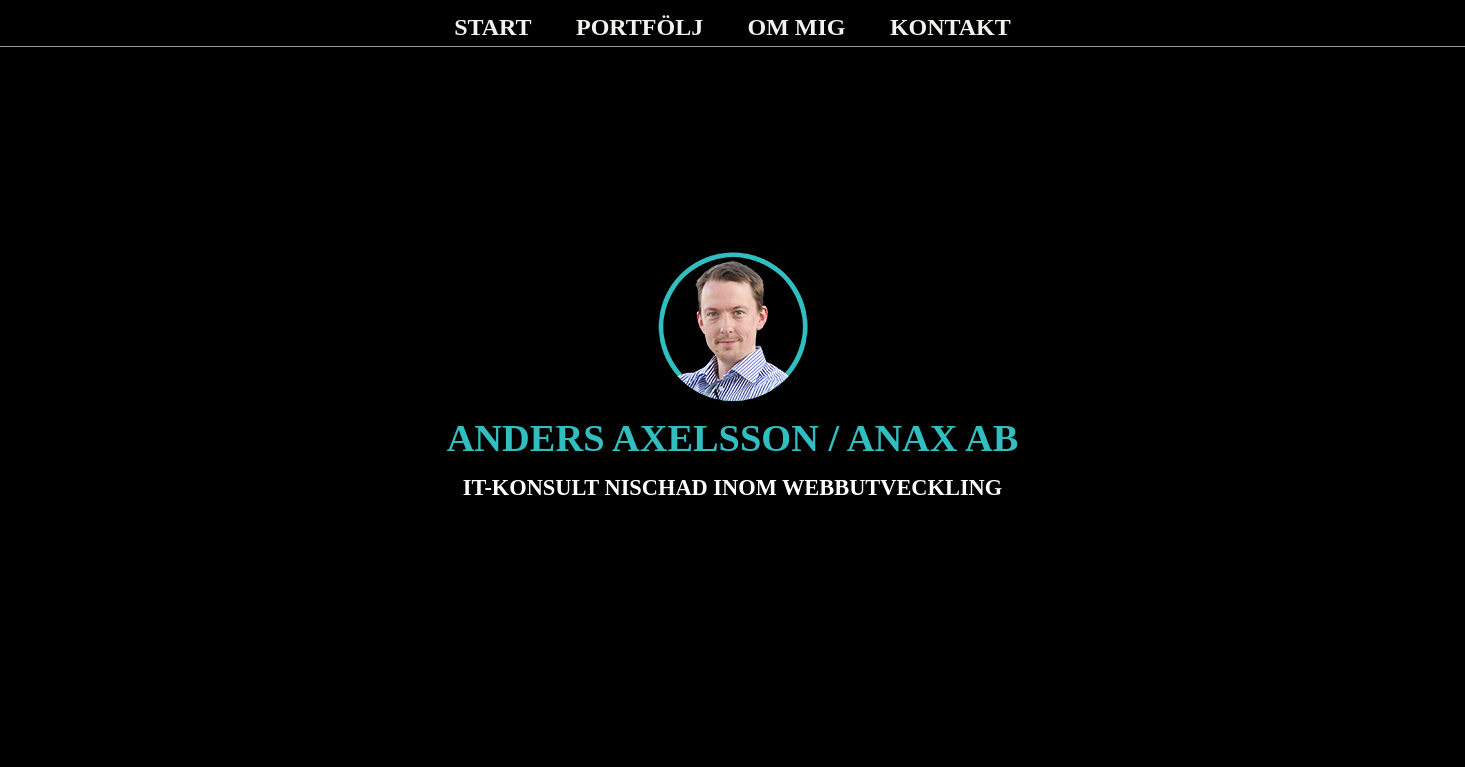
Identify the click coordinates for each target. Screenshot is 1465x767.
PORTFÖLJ (639, 27)
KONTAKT (950, 27)
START (492, 27)
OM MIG (797, 27)
